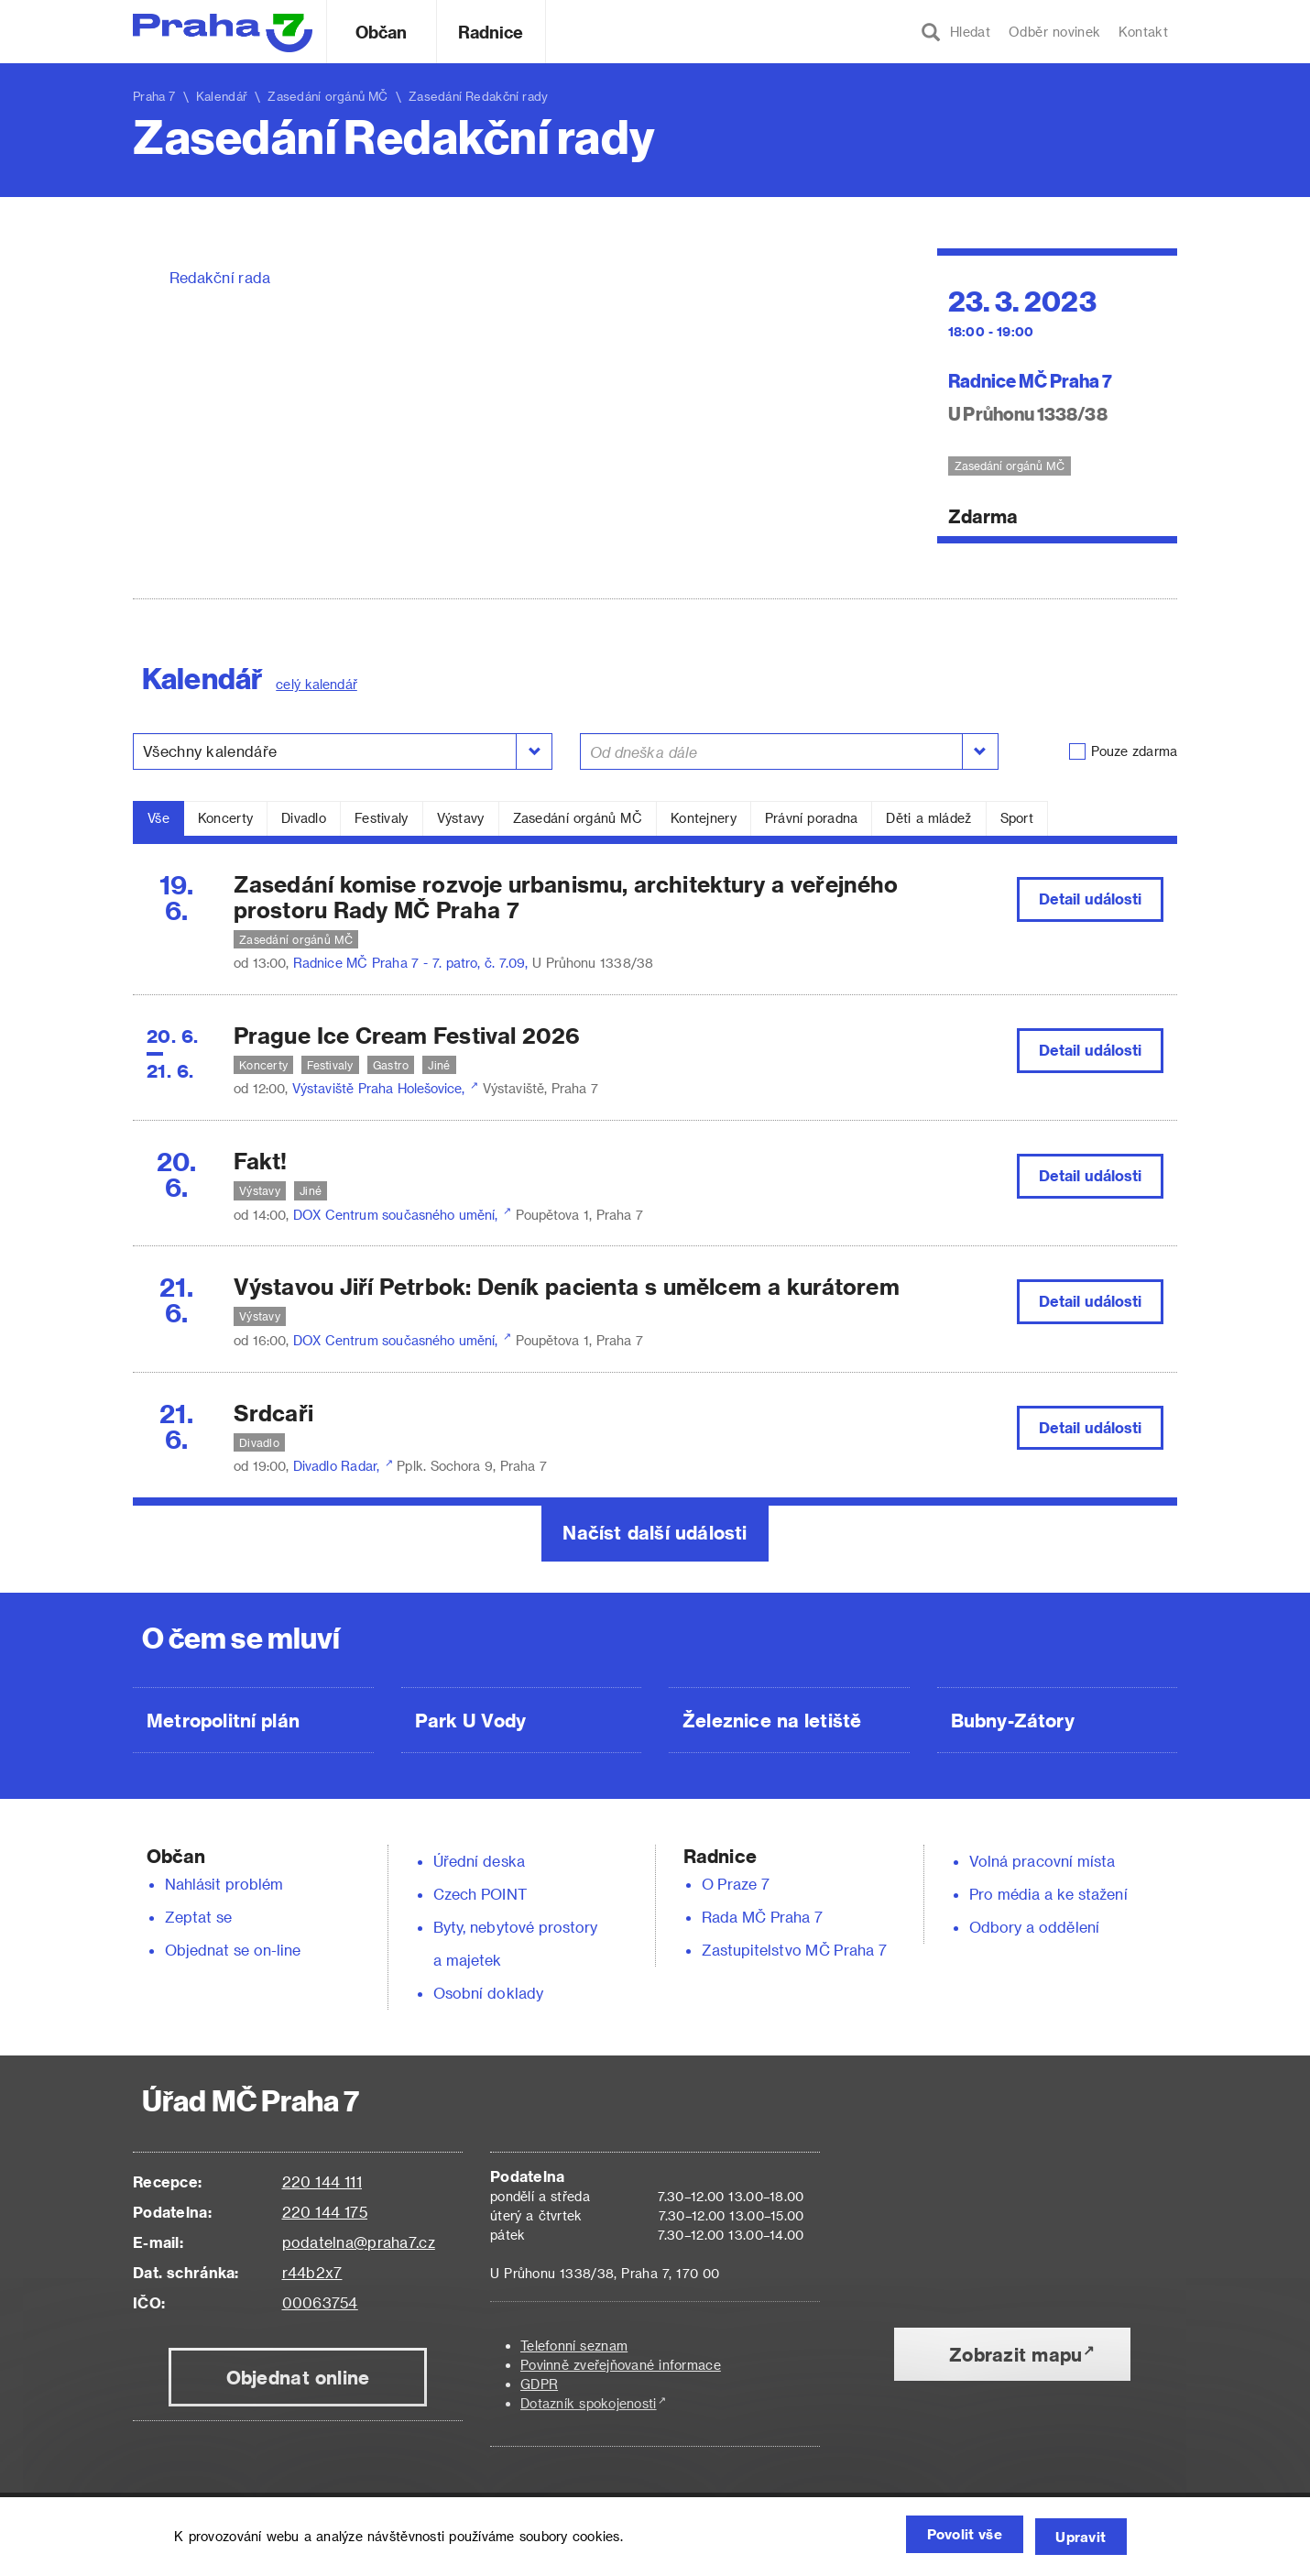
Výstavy (461, 818)
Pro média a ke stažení (1048, 1893)
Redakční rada (219, 277)
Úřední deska (479, 1860)
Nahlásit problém (224, 1883)
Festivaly (382, 818)
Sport (1016, 818)
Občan (381, 31)
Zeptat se (198, 1916)
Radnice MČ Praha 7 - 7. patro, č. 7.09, (412, 962)
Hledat (956, 32)
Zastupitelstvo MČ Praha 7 (794, 1949)
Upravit (1077, 2537)
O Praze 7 (736, 1883)
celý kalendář (316, 684)
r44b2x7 (312, 2272)
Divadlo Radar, (338, 1466)
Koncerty (225, 818)
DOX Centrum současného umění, (397, 1214)
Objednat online (298, 2377)
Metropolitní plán (223, 1720)
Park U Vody (471, 1720)
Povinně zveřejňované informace (620, 2365)
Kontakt (1143, 31)
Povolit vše (944, 2537)
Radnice (491, 31)
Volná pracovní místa (1042, 1860)
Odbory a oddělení (1034, 1926)
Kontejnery (704, 818)
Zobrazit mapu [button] (1015, 2354)
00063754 (320, 2302)
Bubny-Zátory (1013, 1720)
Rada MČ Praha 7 (762, 1916)
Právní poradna (811, 818)
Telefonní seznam (574, 2345)
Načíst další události (654, 1532)
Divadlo (303, 818)
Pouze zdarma (1134, 751)
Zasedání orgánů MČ (577, 818)
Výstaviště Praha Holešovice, (380, 1088)
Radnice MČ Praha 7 (1030, 379)
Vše (158, 818)
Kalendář (221, 96)
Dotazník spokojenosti (588, 2403)
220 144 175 (324, 2211)
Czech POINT (480, 1893)
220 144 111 (322, 2181)
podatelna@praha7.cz (358, 2242)
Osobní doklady (488, 1992)
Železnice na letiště (771, 1720)
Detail (1090, 898)
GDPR (539, 2384)
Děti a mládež (928, 818)
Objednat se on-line (233, 1949)
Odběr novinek (1054, 31)
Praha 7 (154, 96)
